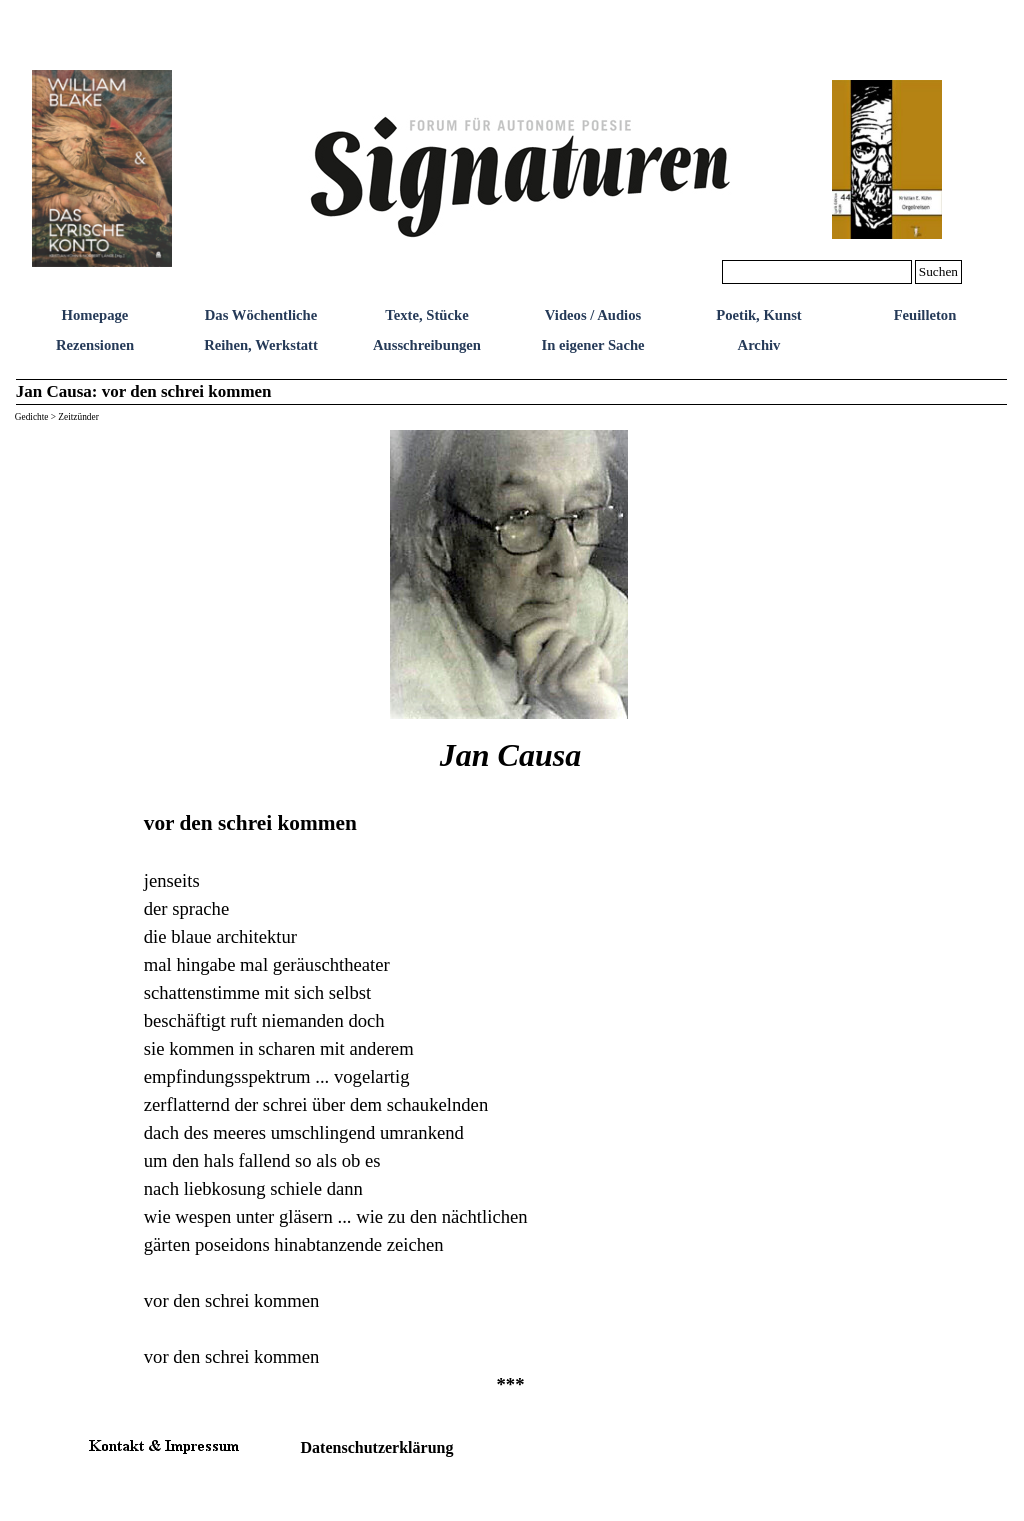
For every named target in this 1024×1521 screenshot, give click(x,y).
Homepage (95, 315)
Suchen (938, 271)
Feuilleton (925, 315)
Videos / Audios (593, 315)
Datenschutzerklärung (377, 1447)
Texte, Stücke (426, 315)
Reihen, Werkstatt (261, 345)
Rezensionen (95, 345)
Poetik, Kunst (759, 315)
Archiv (759, 345)
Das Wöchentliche (261, 315)
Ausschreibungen (427, 345)
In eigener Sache (592, 345)
